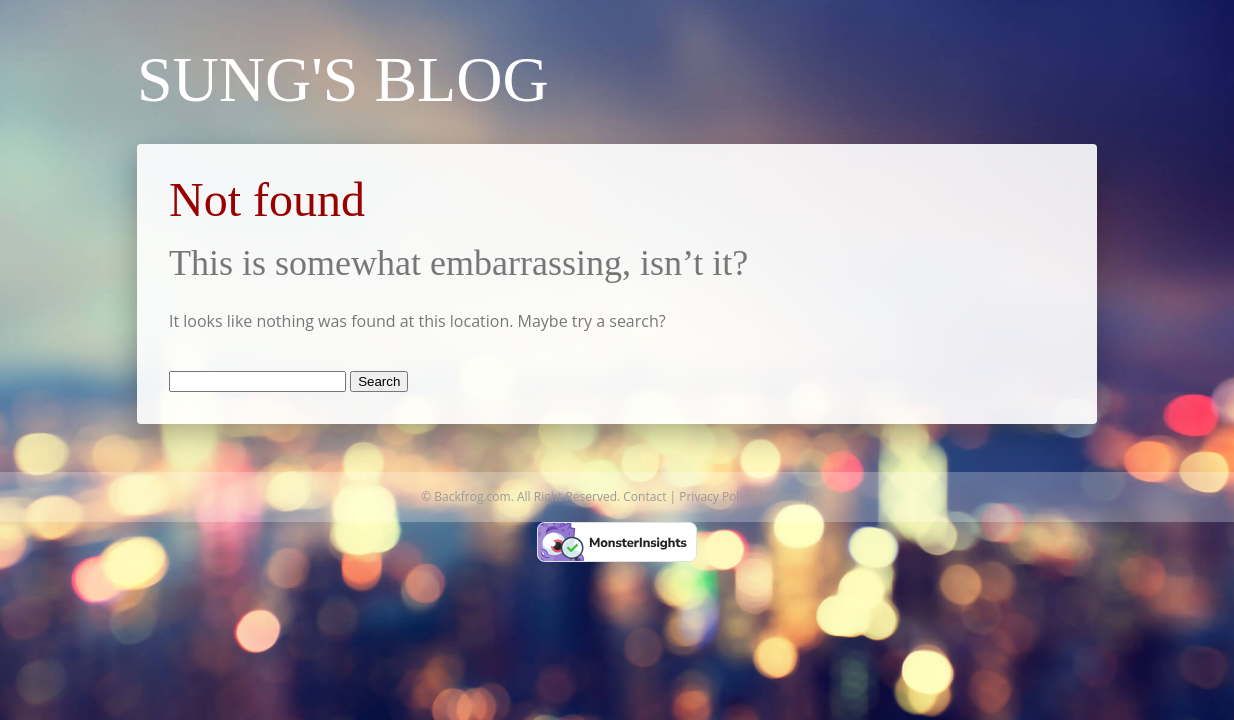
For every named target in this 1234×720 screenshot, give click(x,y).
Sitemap (790, 496)
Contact (644, 496)
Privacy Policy (716, 496)
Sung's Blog (343, 79)
